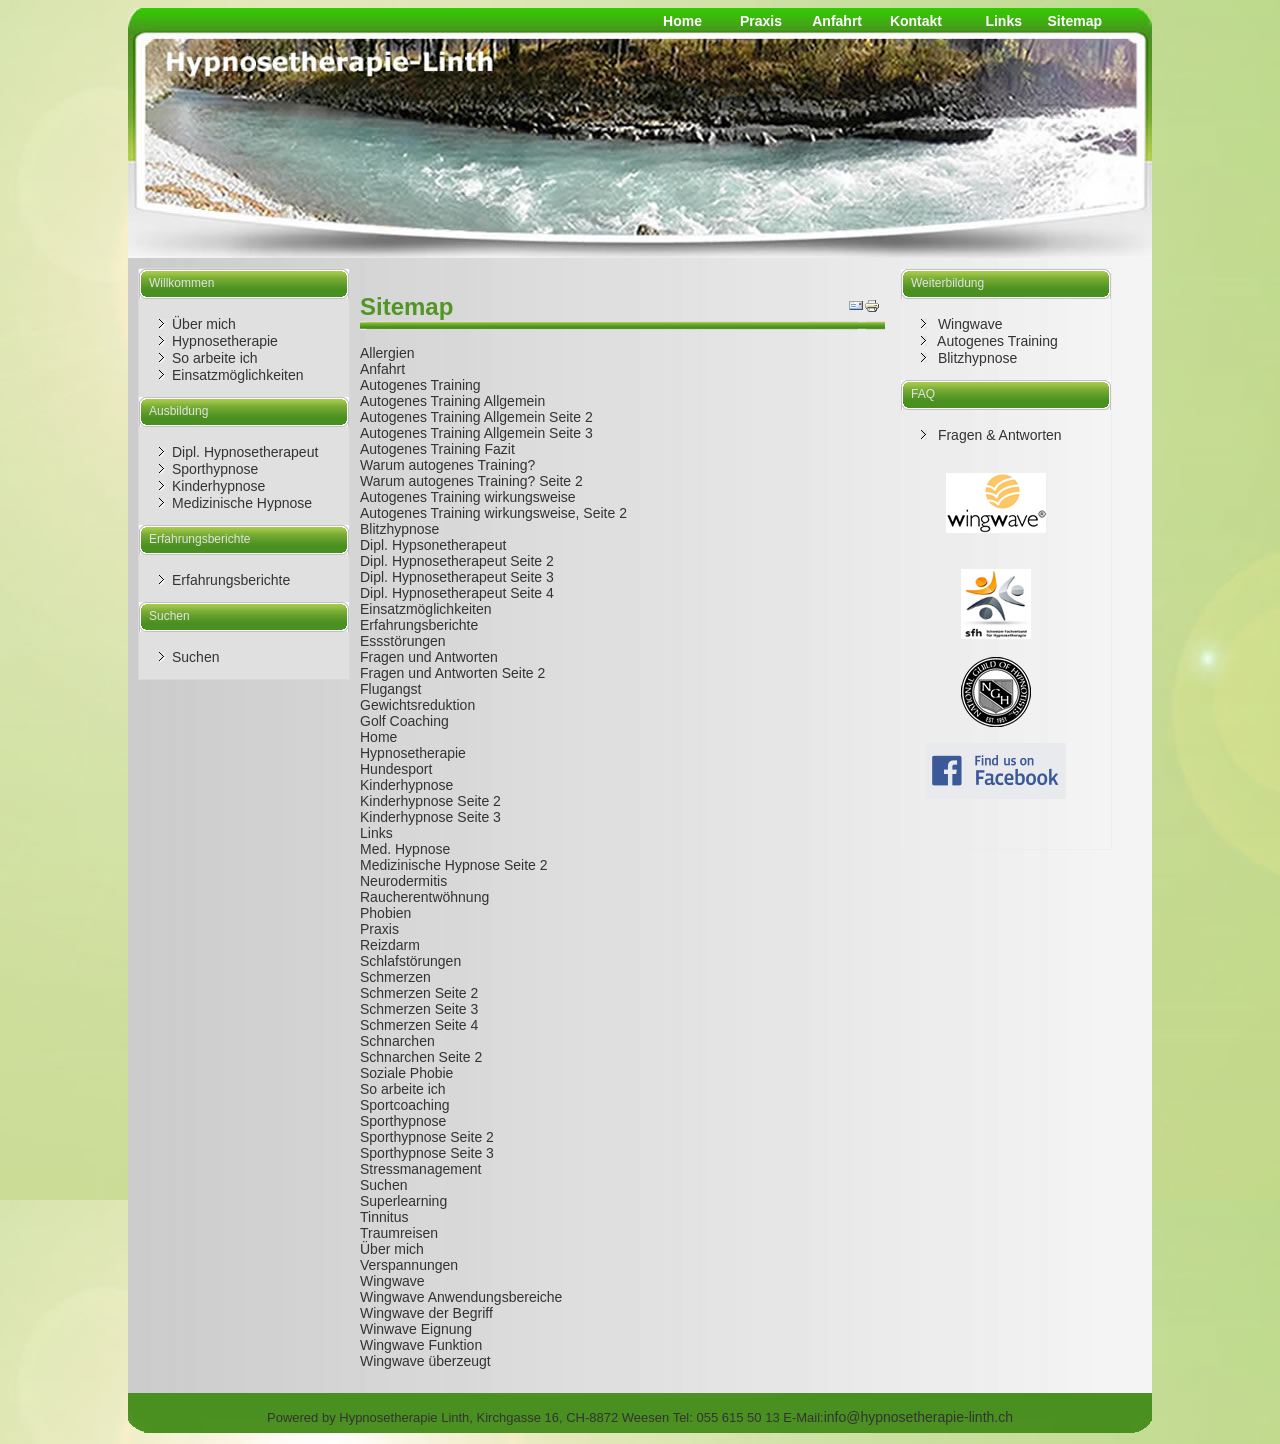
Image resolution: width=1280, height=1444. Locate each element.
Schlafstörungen (410, 961)
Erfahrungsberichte (231, 580)
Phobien (385, 913)
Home (682, 21)
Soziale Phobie (406, 1073)
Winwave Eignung (416, 1329)
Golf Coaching (404, 721)
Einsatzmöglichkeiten (238, 375)
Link (373, 833)
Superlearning (403, 1201)
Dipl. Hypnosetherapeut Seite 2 (457, 561)
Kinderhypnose (218, 486)
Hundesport (396, 769)
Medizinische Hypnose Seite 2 (454, 865)
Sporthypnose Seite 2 (427, 1137)
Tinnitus (384, 1217)
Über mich (204, 324)
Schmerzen (395, 977)
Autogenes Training (420, 385)
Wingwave (392, 1281)
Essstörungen (403, 641)
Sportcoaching (405, 1105)
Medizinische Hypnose (242, 503)
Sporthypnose (215, 469)
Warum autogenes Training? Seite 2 (471, 481)
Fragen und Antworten (429, 657)
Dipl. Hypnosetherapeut (245, 452)
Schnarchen (397, 1041)
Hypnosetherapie (225, 341)
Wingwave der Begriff (426, 1313)
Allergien (387, 353)
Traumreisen (399, 1233)
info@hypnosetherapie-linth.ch (918, 1417)
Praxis (761, 21)
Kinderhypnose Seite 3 (430, 817)
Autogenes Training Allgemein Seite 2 (476, 417)
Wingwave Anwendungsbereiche (461, 1297)
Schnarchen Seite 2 (421, 1057)
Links (1003, 21)
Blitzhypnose (399, 529)
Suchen (195, 657)
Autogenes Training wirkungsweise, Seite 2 (493, 513)
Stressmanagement (420, 1169)
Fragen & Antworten (998, 435)
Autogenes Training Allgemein (452, 401)
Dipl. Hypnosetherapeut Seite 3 (457, 577)
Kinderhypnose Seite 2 (430, 801)
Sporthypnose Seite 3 (427, 1153)
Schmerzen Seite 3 (419, 1009)
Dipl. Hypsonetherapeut (433, 545)
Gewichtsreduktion (417, 705)
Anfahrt (837, 21)
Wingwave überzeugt (425, 1361)
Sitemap (1075, 21)
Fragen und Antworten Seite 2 (452, 673)
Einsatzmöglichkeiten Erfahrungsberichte (426, 617)
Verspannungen (409, 1265)
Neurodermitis (403, 881)
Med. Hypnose (405, 849)
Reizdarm (390, 945)
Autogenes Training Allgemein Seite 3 (476, 433)
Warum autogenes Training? (447, 465)
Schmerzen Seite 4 (419, 1025)
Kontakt (916, 21)
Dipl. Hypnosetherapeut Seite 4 (457, 593)
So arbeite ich (215, 358)
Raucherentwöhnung (424, 897)
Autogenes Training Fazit (437, 449)
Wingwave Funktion (421, 1345)
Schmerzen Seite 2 (419, 993)
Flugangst (390, 689)
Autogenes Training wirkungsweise (468, 497)
